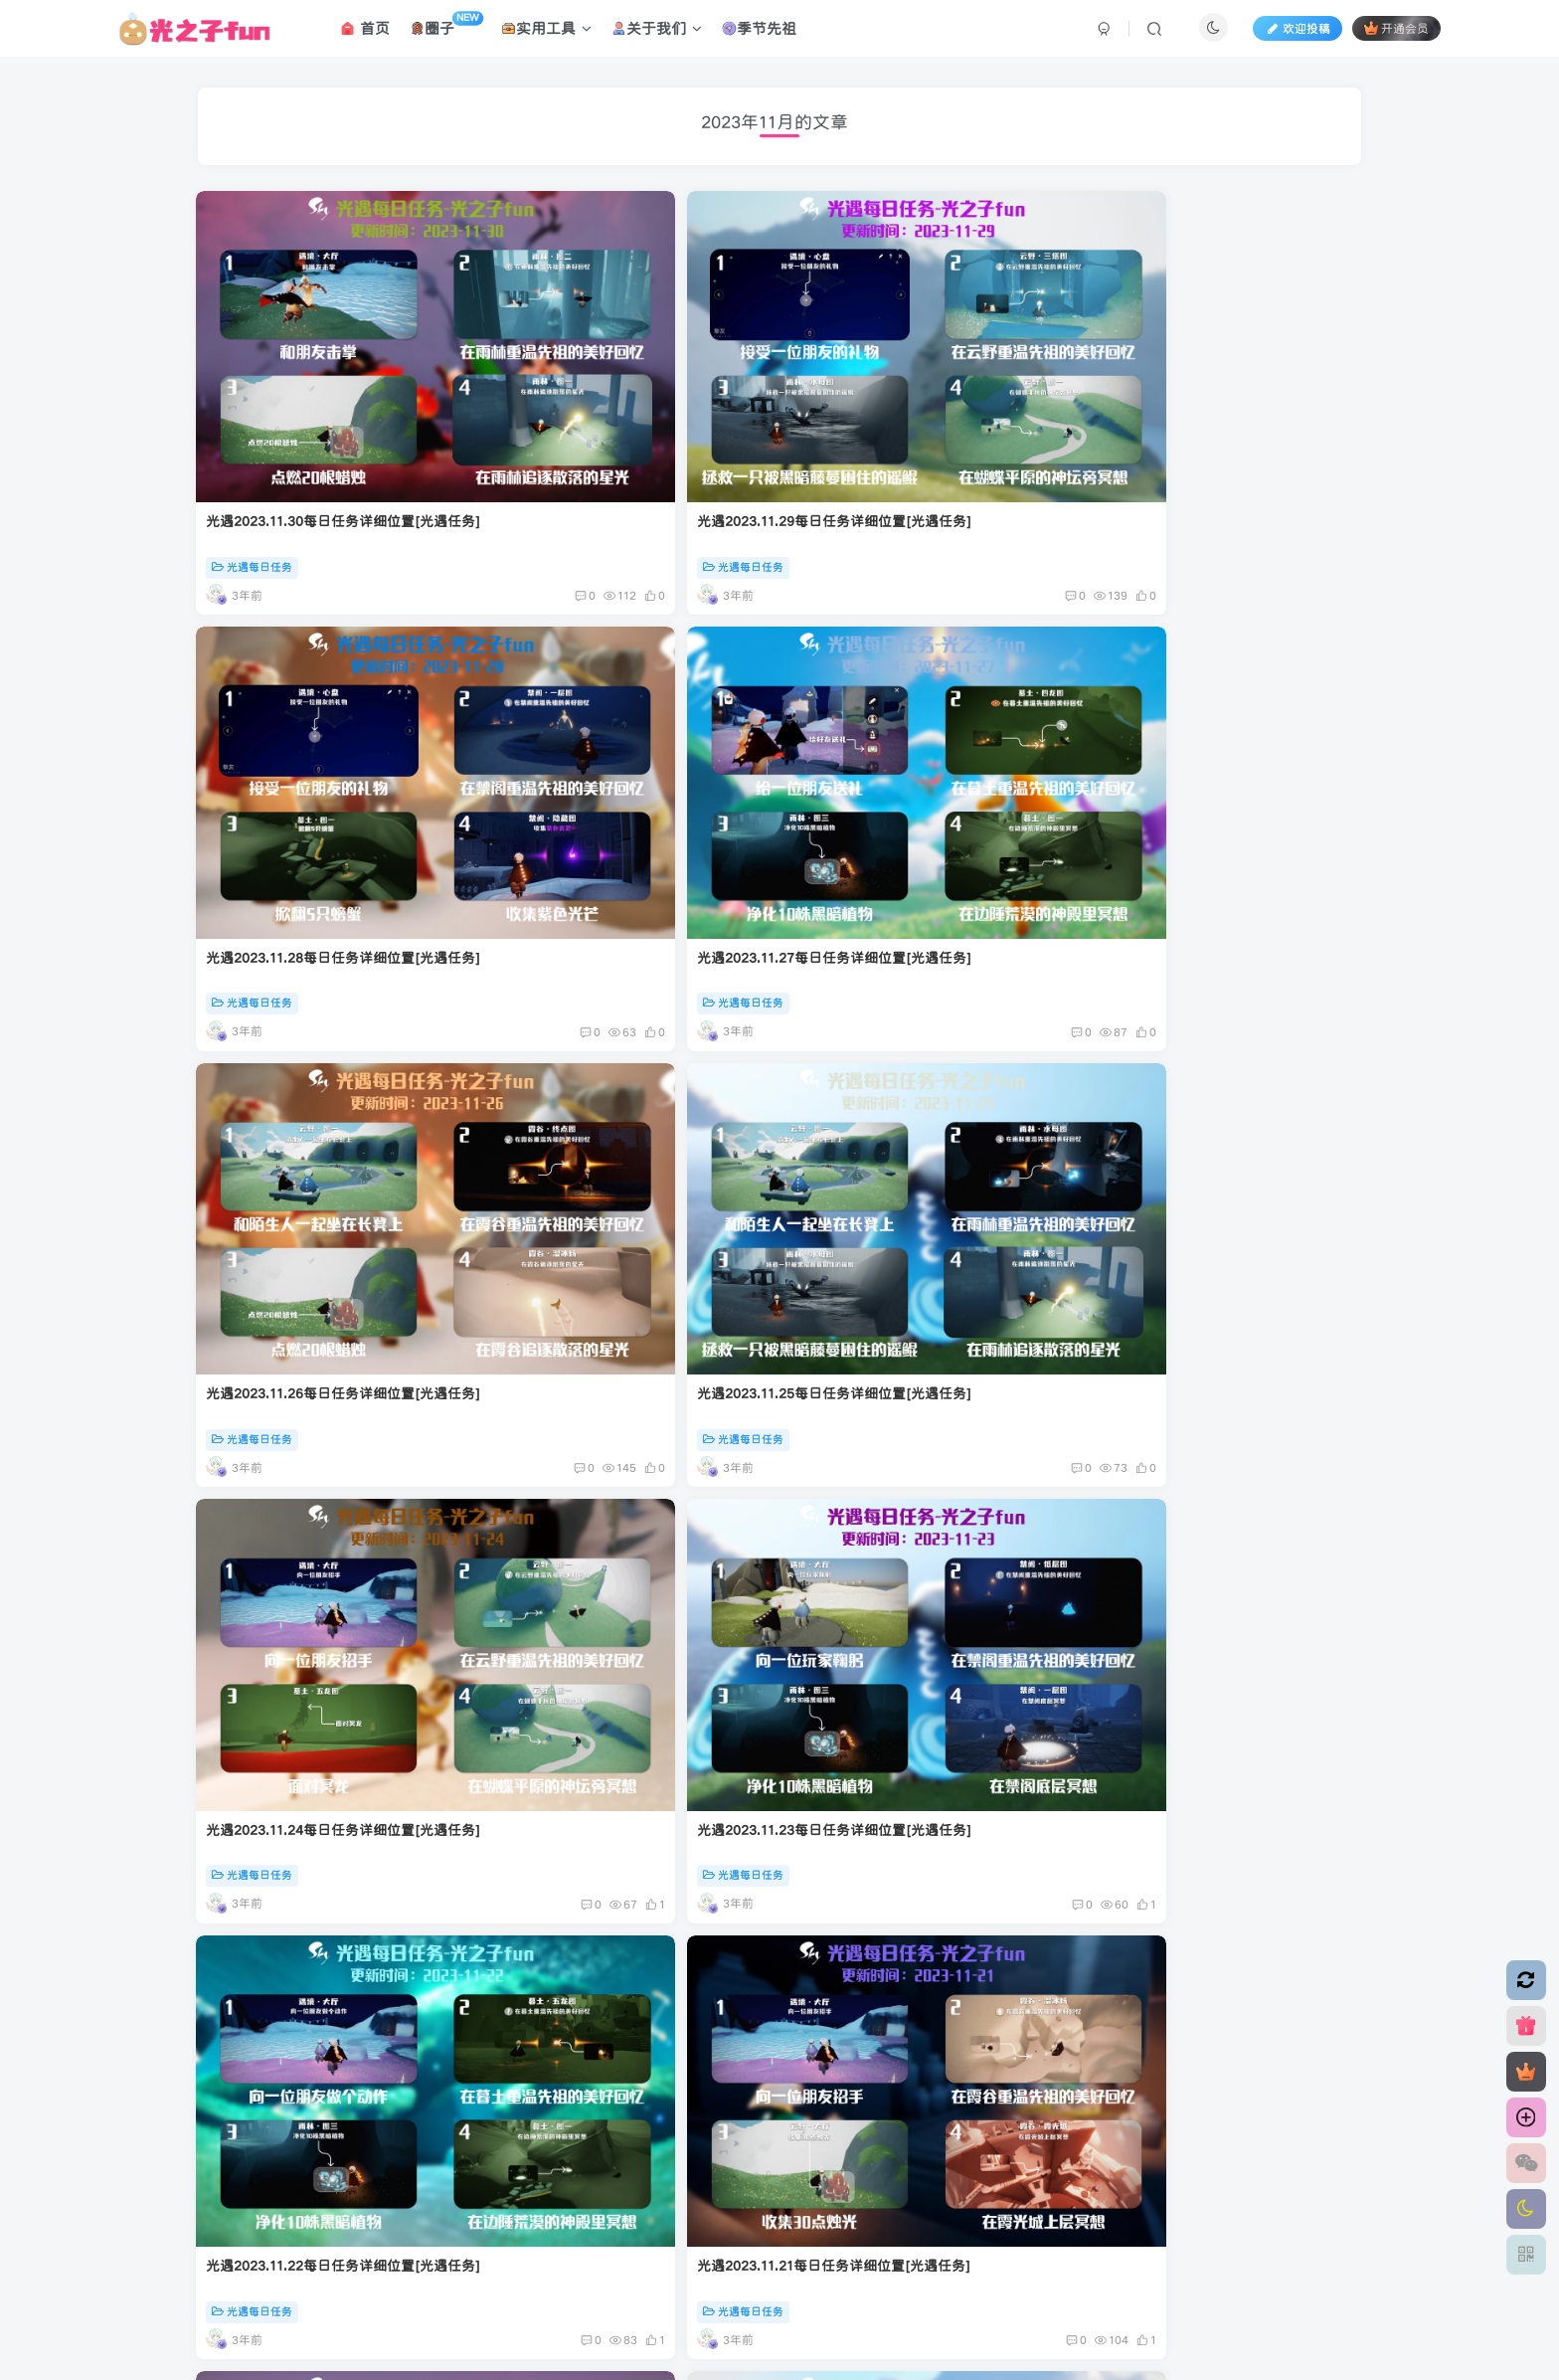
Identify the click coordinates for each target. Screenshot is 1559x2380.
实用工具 (546, 33)
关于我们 (656, 33)
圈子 (446, 30)
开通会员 (1396, 33)
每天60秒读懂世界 (855, 1987)
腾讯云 (693, 2206)
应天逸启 (619, 2206)
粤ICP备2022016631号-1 (841, 2206)
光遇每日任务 (254, 439)
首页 (365, 33)
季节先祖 (759, 33)
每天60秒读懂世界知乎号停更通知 (902, 1942)
